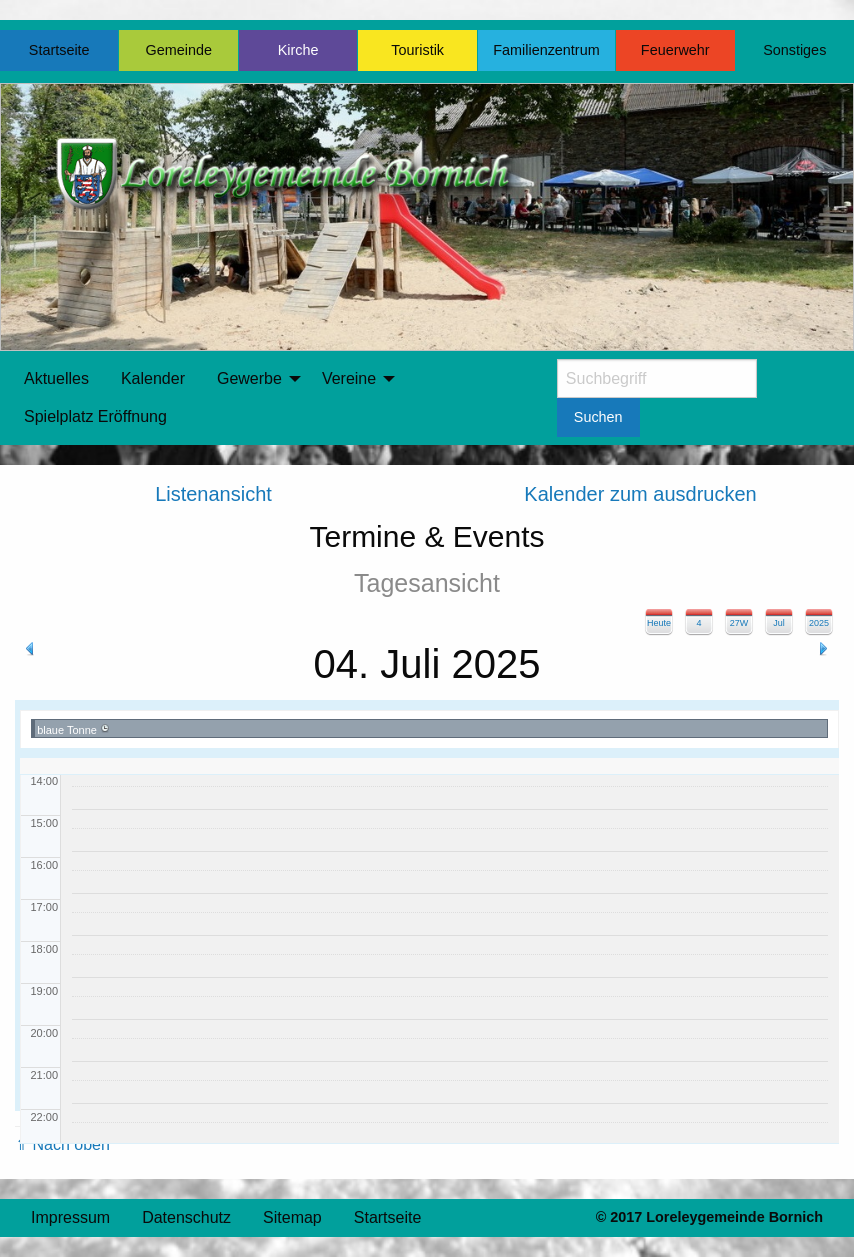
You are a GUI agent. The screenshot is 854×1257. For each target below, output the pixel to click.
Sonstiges (794, 50)
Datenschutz (186, 1217)
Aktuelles (56, 378)
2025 (819, 623)
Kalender (153, 378)
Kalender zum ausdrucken (640, 494)
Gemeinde (179, 50)
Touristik (417, 50)
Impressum (70, 1217)
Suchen (598, 417)
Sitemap (292, 1217)
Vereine (349, 378)
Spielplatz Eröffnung (95, 416)
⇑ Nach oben (62, 1144)
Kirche (298, 50)
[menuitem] (56, 379)
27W (739, 623)
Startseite (59, 50)
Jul (779, 623)
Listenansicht (213, 494)
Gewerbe (249, 378)
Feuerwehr (675, 50)
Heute (659, 623)
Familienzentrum (546, 50)
